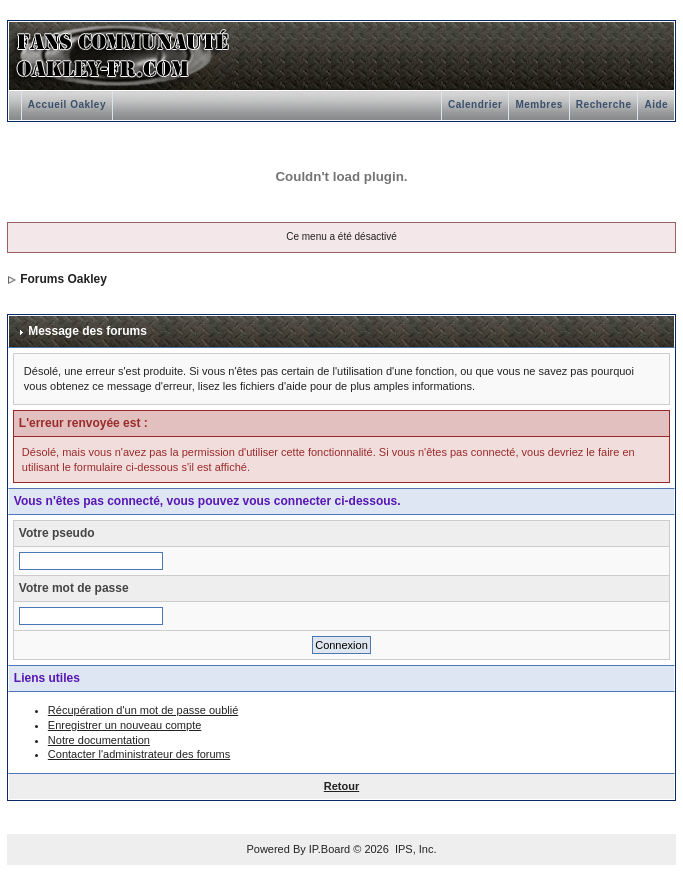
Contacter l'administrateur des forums (139, 754)
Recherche (604, 104)
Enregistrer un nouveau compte (124, 725)
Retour (341, 786)
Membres (538, 104)
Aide (656, 104)
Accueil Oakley (67, 104)
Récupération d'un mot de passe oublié (143, 710)
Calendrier (475, 104)
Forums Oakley (63, 279)
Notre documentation (99, 740)
